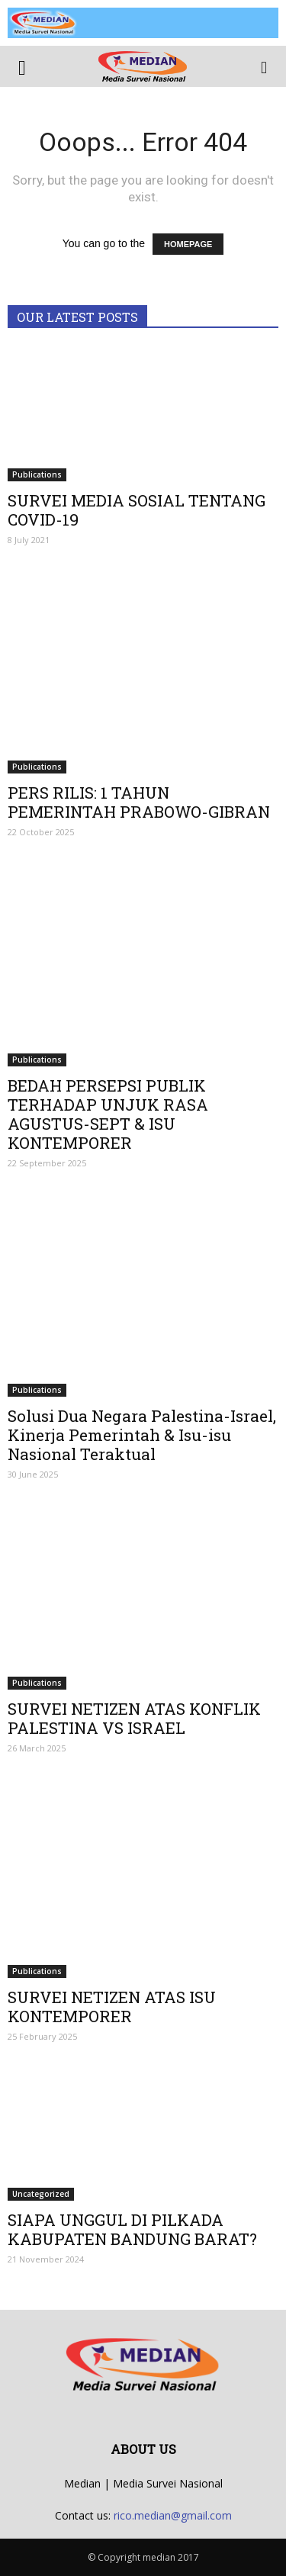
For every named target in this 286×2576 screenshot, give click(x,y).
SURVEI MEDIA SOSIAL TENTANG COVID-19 (136, 510)
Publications (37, 474)
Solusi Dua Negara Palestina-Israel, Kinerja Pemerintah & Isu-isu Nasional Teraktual (142, 1435)
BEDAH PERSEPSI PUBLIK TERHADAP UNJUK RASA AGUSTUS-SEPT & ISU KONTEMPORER (108, 1114)
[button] (264, 66)
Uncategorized (40, 2193)
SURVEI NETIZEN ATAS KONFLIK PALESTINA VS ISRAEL (134, 1718)
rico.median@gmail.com (173, 2515)
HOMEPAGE (188, 244)
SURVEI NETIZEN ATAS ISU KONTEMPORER (112, 2006)
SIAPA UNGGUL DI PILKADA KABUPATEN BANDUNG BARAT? (132, 2229)
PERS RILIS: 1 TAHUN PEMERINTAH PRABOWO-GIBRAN (139, 802)
